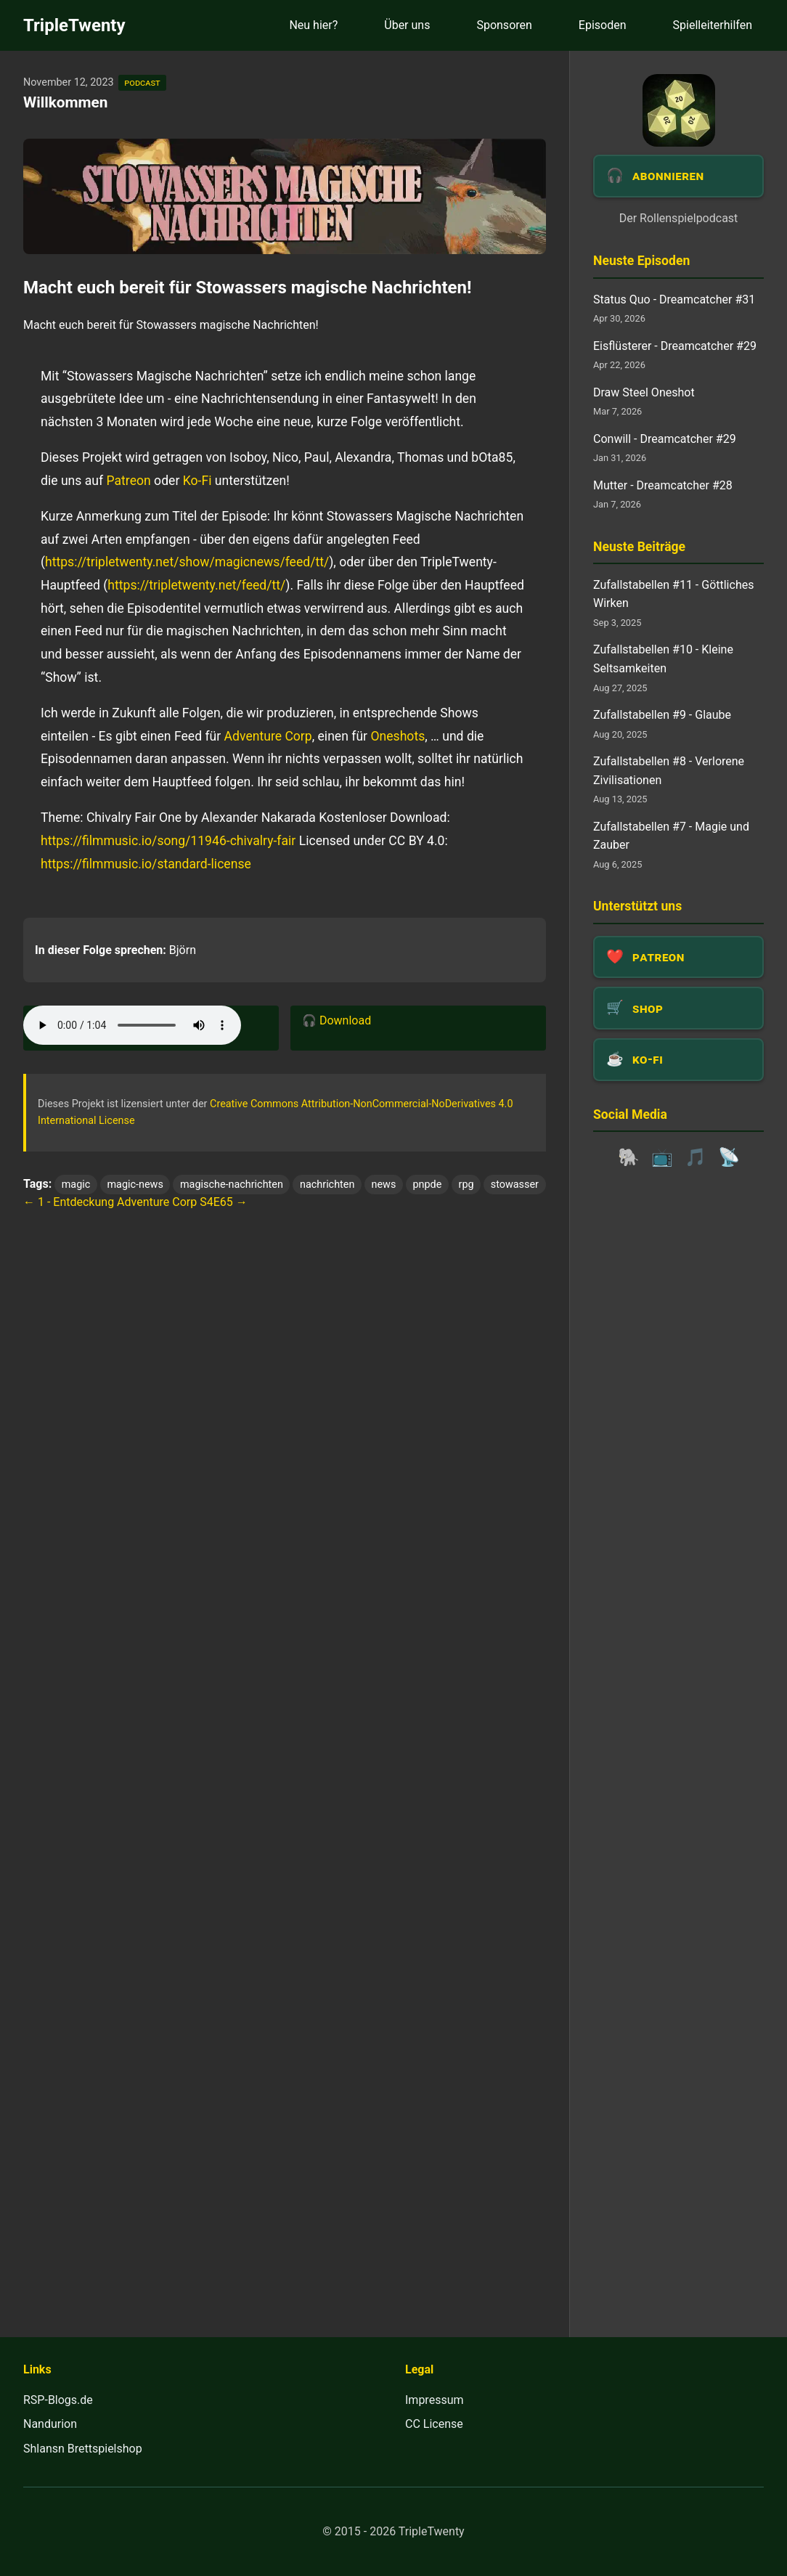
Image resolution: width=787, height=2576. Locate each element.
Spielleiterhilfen (712, 25)
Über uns (407, 25)
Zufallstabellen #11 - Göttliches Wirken (673, 594)
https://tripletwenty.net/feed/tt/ (196, 585)
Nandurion (50, 2424)
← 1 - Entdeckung (68, 1202)
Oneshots (397, 736)
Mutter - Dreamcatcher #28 (663, 485)
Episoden (603, 25)
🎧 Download (336, 1020)
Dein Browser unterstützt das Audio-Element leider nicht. (132, 1025)
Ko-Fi (197, 480)
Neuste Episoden (641, 260)
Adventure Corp (268, 736)
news (384, 1184)
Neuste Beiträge (639, 546)
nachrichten (327, 1184)
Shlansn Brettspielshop (82, 2448)
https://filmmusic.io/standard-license (146, 864)
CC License (434, 2424)
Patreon (129, 480)
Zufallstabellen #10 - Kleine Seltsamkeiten (663, 659)
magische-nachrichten (231, 1184)
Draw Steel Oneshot (644, 392)
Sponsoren (503, 25)
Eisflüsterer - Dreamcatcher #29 (675, 346)
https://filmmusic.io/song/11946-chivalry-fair (168, 840)
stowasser (515, 1184)
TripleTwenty (74, 25)
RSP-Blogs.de (58, 2400)
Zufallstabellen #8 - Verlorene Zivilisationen (668, 770)
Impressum (434, 2400)
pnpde (427, 1184)
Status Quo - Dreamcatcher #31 (674, 299)
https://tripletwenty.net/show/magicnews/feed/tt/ (187, 562)
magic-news (135, 1184)
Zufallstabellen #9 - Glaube (662, 715)
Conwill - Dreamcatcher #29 (664, 439)
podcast (142, 82)
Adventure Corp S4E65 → (182, 1202)
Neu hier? (313, 25)
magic (76, 1184)
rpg (466, 1184)
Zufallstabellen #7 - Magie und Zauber (671, 836)
